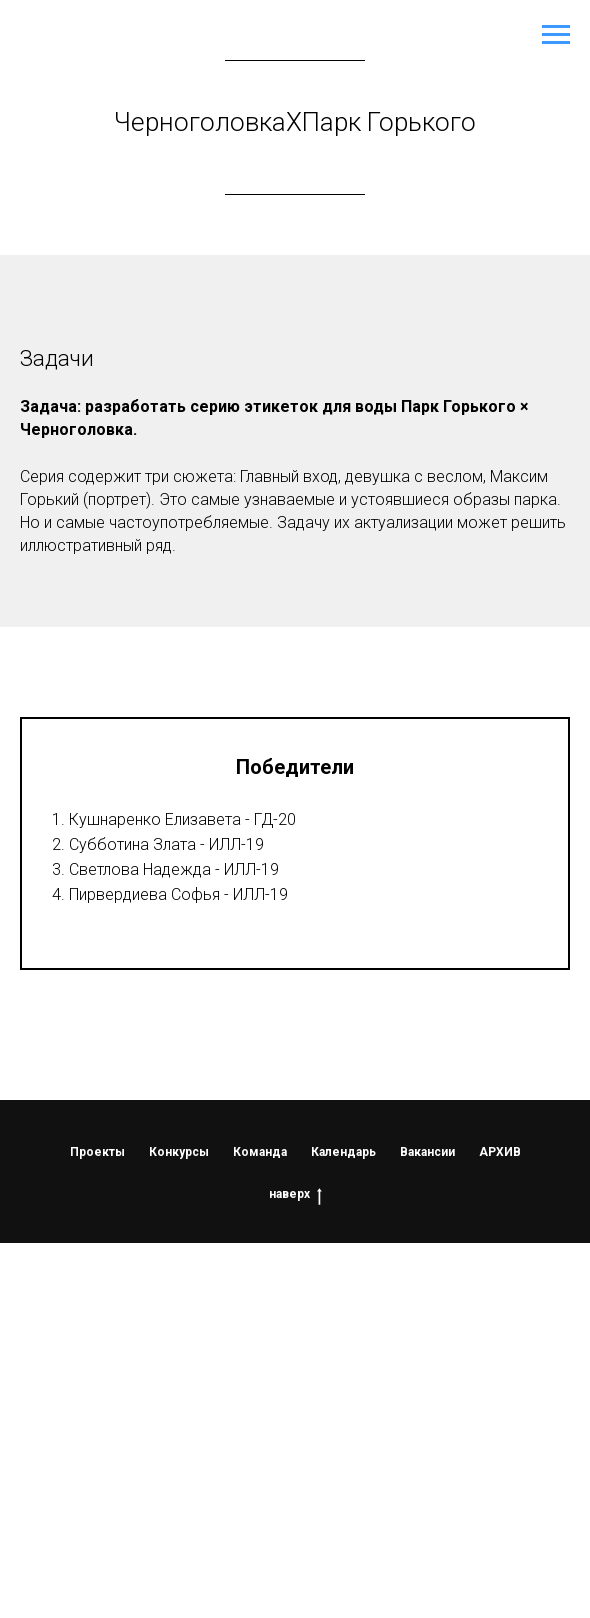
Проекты (97, 1152)
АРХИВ (500, 1152)
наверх (295, 1194)
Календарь (343, 1152)
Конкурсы (179, 1152)
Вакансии (427, 1152)
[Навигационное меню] (556, 35)
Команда (260, 1152)
